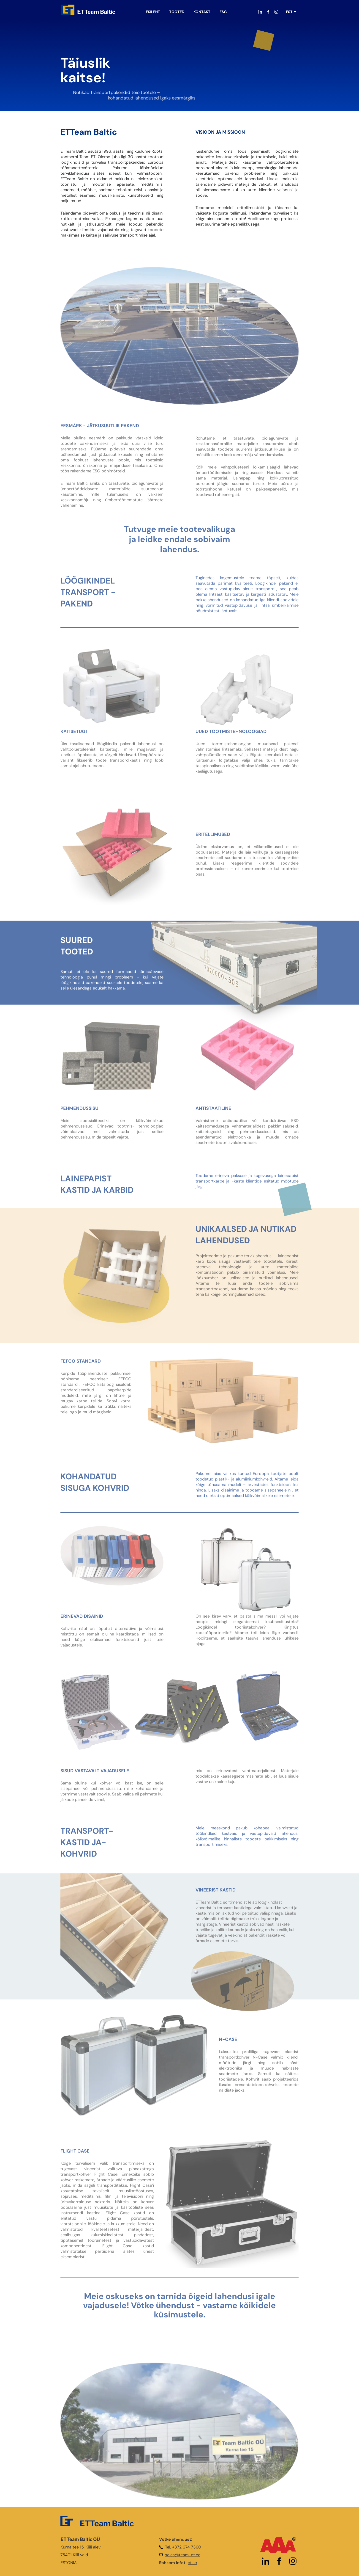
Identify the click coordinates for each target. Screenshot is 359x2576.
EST (291, 11)
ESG (223, 11)
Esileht (153, 11)
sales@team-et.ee (182, 2555)
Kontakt (201, 11)
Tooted (176, 11)
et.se (192, 2562)
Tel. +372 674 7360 (183, 2547)
